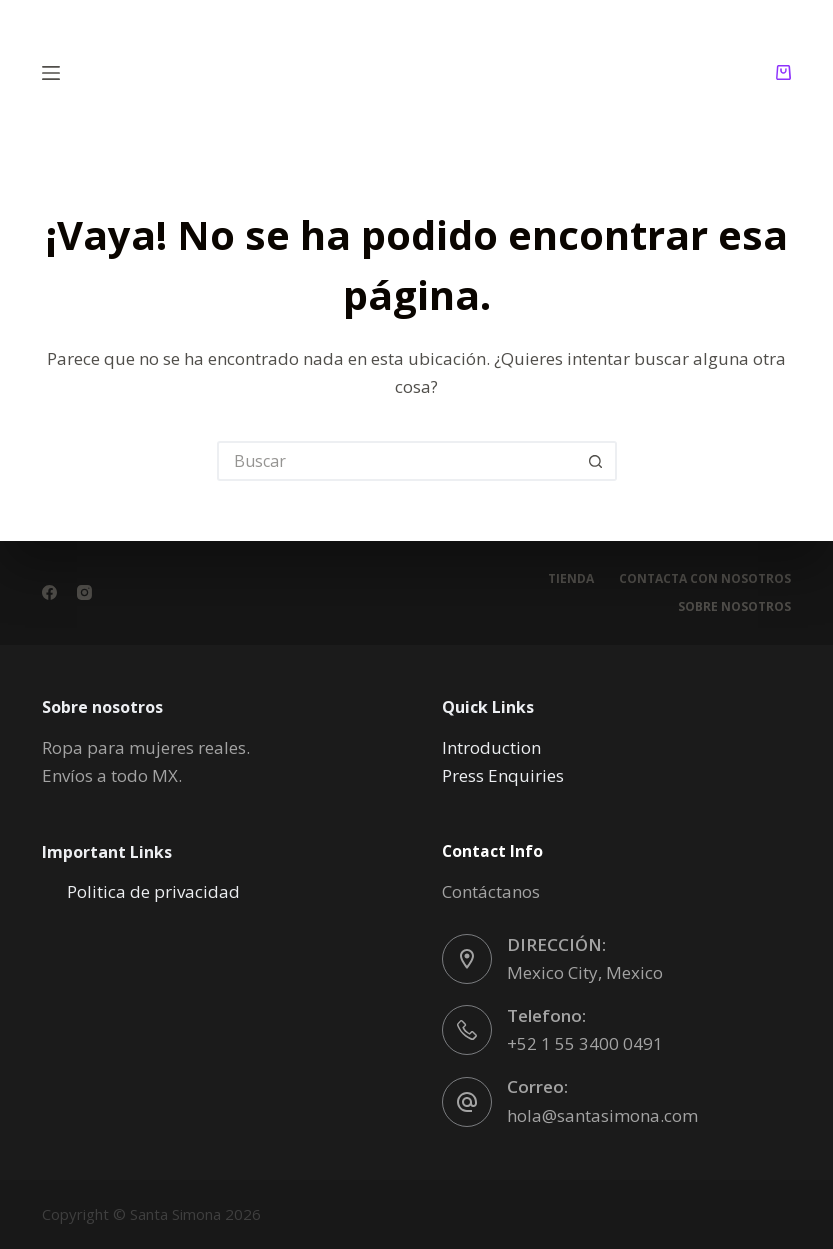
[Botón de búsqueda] (597, 461)
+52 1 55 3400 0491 (585, 1043)
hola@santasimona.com (602, 1115)
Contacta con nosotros (705, 579)
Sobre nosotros (734, 607)
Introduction (491, 747)
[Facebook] (49, 592)
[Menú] (51, 73)
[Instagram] (84, 592)
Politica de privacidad (153, 891)
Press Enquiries (503, 775)
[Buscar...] (397, 461)
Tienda (571, 579)
